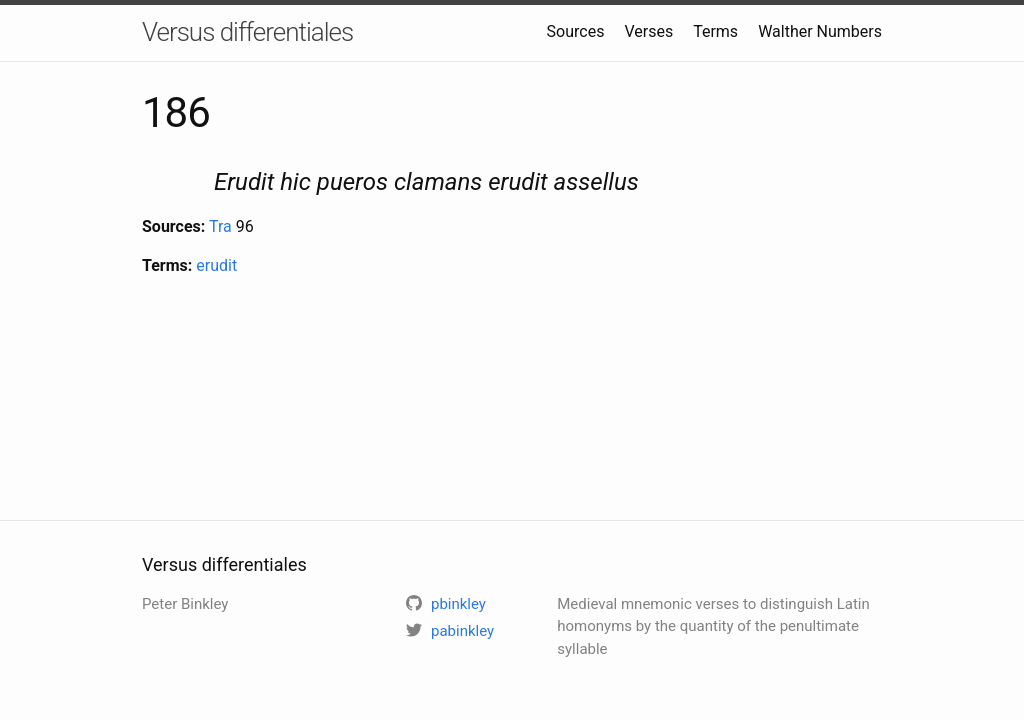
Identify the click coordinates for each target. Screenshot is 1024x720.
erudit (216, 265)
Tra (220, 226)
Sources (576, 31)
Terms (715, 31)
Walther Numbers (820, 31)
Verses (648, 31)
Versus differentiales (247, 32)
